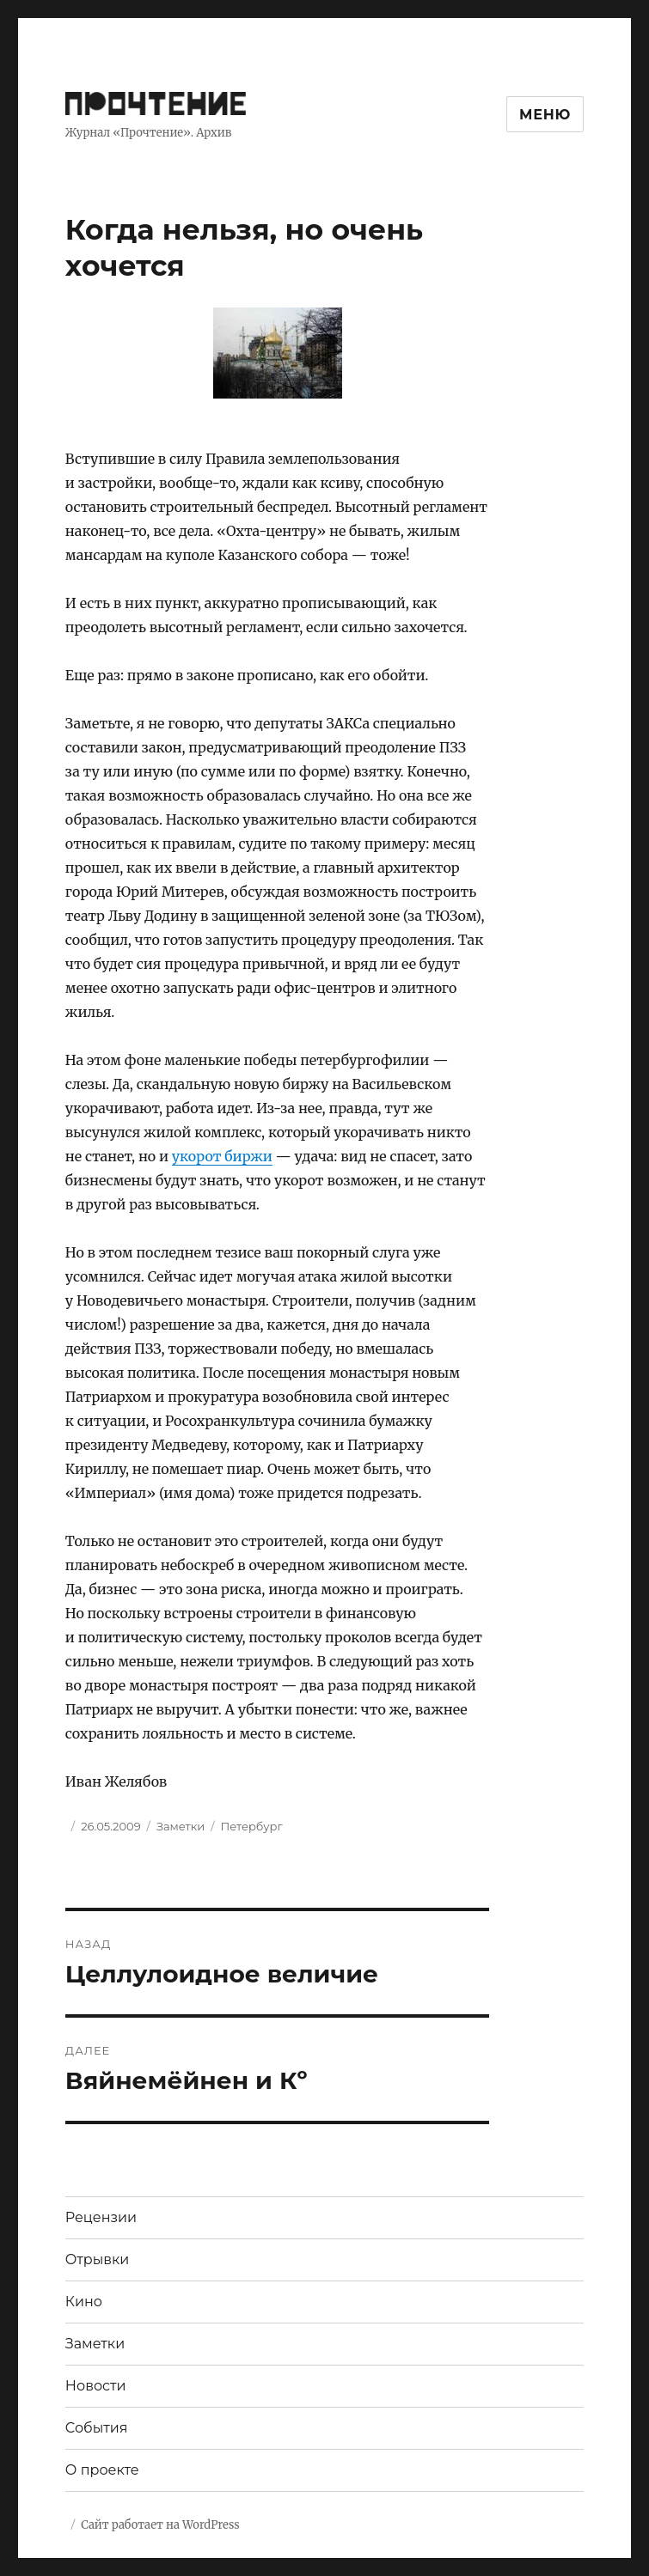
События (96, 2428)
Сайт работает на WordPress (160, 2525)
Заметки (180, 1826)
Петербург (252, 1826)
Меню (545, 115)
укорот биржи (222, 1156)
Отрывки (97, 2259)
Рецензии (101, 2217)
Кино (83, 2301)
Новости (95, 2386)
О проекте (102, 2470)
